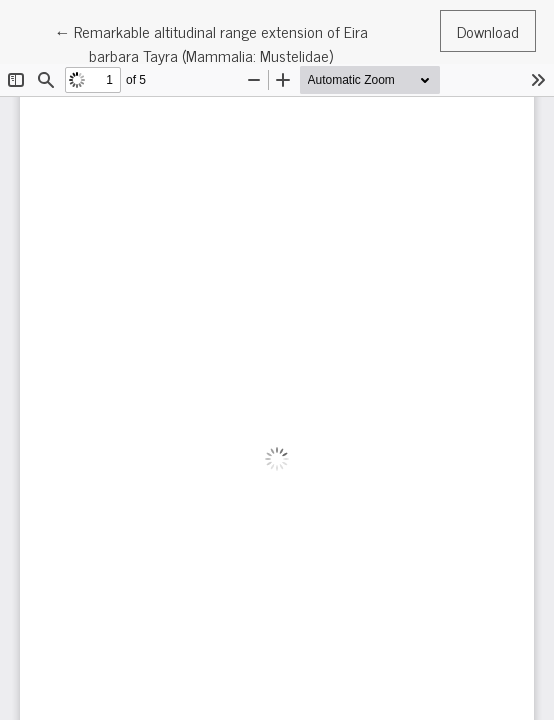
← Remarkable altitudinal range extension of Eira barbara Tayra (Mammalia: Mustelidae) (211, 42)
